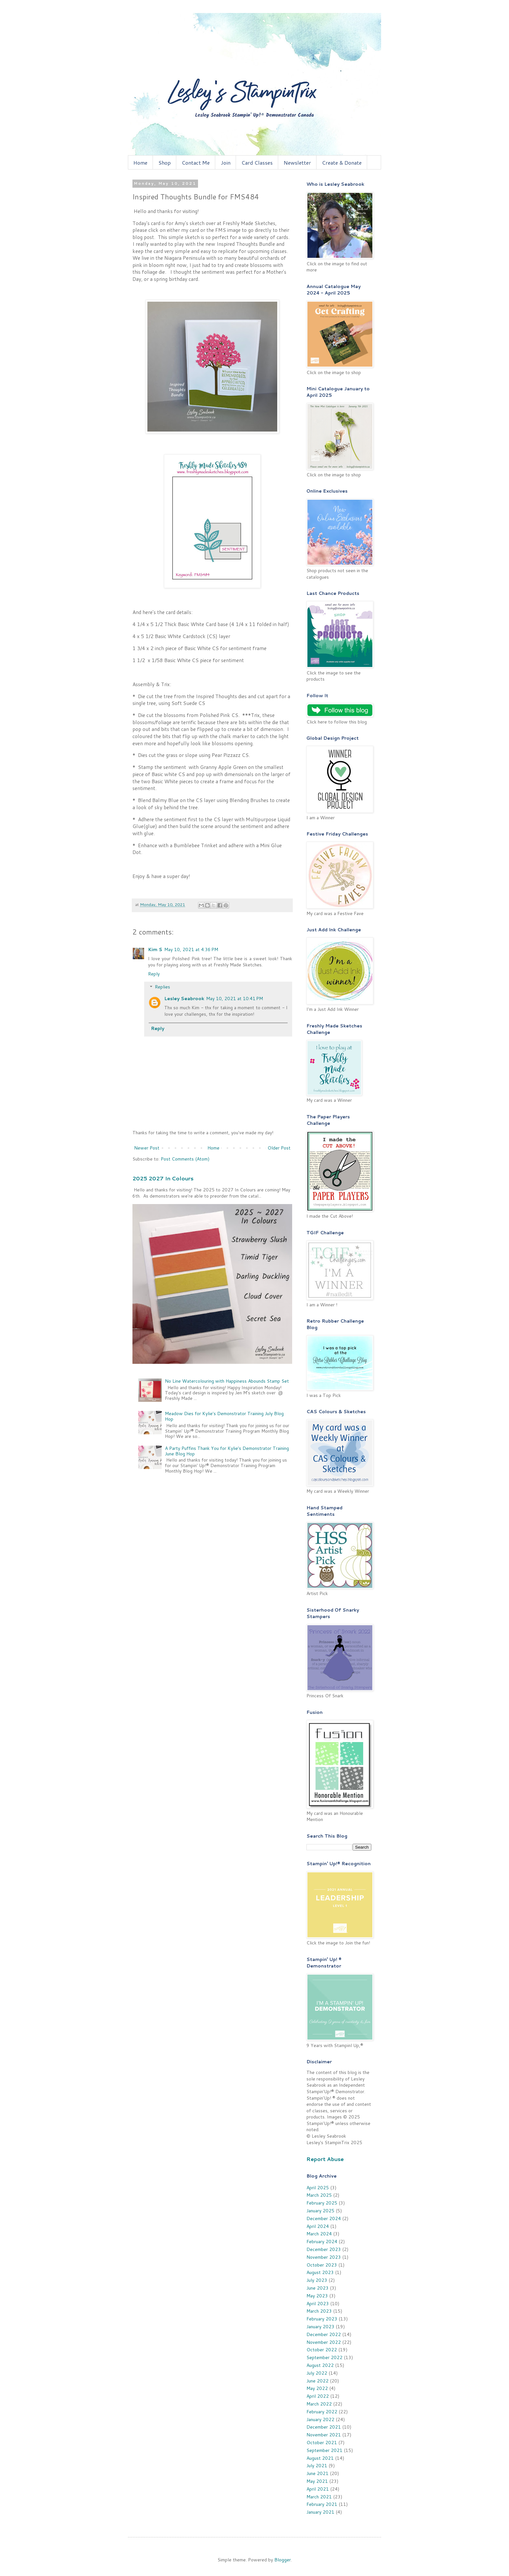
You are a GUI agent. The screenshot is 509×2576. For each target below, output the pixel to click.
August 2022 (320, 2365)
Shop (164, 162)
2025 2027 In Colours (162, 1178)
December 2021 (323, 2427)
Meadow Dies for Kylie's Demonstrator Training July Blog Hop (224, 1416)
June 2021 (317, 2473)
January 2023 (320, 2326)
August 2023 (320, 2272)
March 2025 (319, 2195)
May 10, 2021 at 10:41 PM (234, 998)
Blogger (282, 2560)
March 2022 (319, 2404)
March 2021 (319, 2497)
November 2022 (323, 2342)
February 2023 (321, 2319)
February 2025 (321, 2203)
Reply (154, 974)
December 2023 (323, 2249)
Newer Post (146, 1148)
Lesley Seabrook (184, 998)
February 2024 (321, 2241)
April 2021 (317, 2489)
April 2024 (317, 2226)
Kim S (155, 949)
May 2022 (317, 2388)
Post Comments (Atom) (185, 1159)
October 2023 (321, 2265)
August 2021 (320, 2458)
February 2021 (321, 2504)
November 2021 (323, 2434)
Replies (162, 987)
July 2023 (316, 2280)
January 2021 (320, 2512)
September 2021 (324, 2450)
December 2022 (323, 2334)
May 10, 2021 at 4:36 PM (191, 949)
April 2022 (317, 2396)
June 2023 (317, 2288)
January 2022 (320, 2419)
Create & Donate (342, 162)
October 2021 (321, 2442)
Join (225, 162)
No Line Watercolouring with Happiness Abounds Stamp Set (227, 1381)
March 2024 (319, 2233)
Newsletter (297, 162)
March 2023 (319, 2311)
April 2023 (317, 2303)
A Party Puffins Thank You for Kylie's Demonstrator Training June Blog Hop (227, 1451)
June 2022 (317, 2381)
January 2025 (320, 2210)
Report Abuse (325, 2159)
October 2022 (321, 2349)
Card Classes (257, 162)
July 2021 (316, 2465)
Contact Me (196, 162)
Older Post (279, 1148)
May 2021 (317, 2481)
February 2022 (321, 2411)
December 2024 (323, 2218)
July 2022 (316, 2373)
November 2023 (323, 2257)
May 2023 (317, 2296)
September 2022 (324, 2357)
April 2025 (317, 2187)
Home (140, 162)
